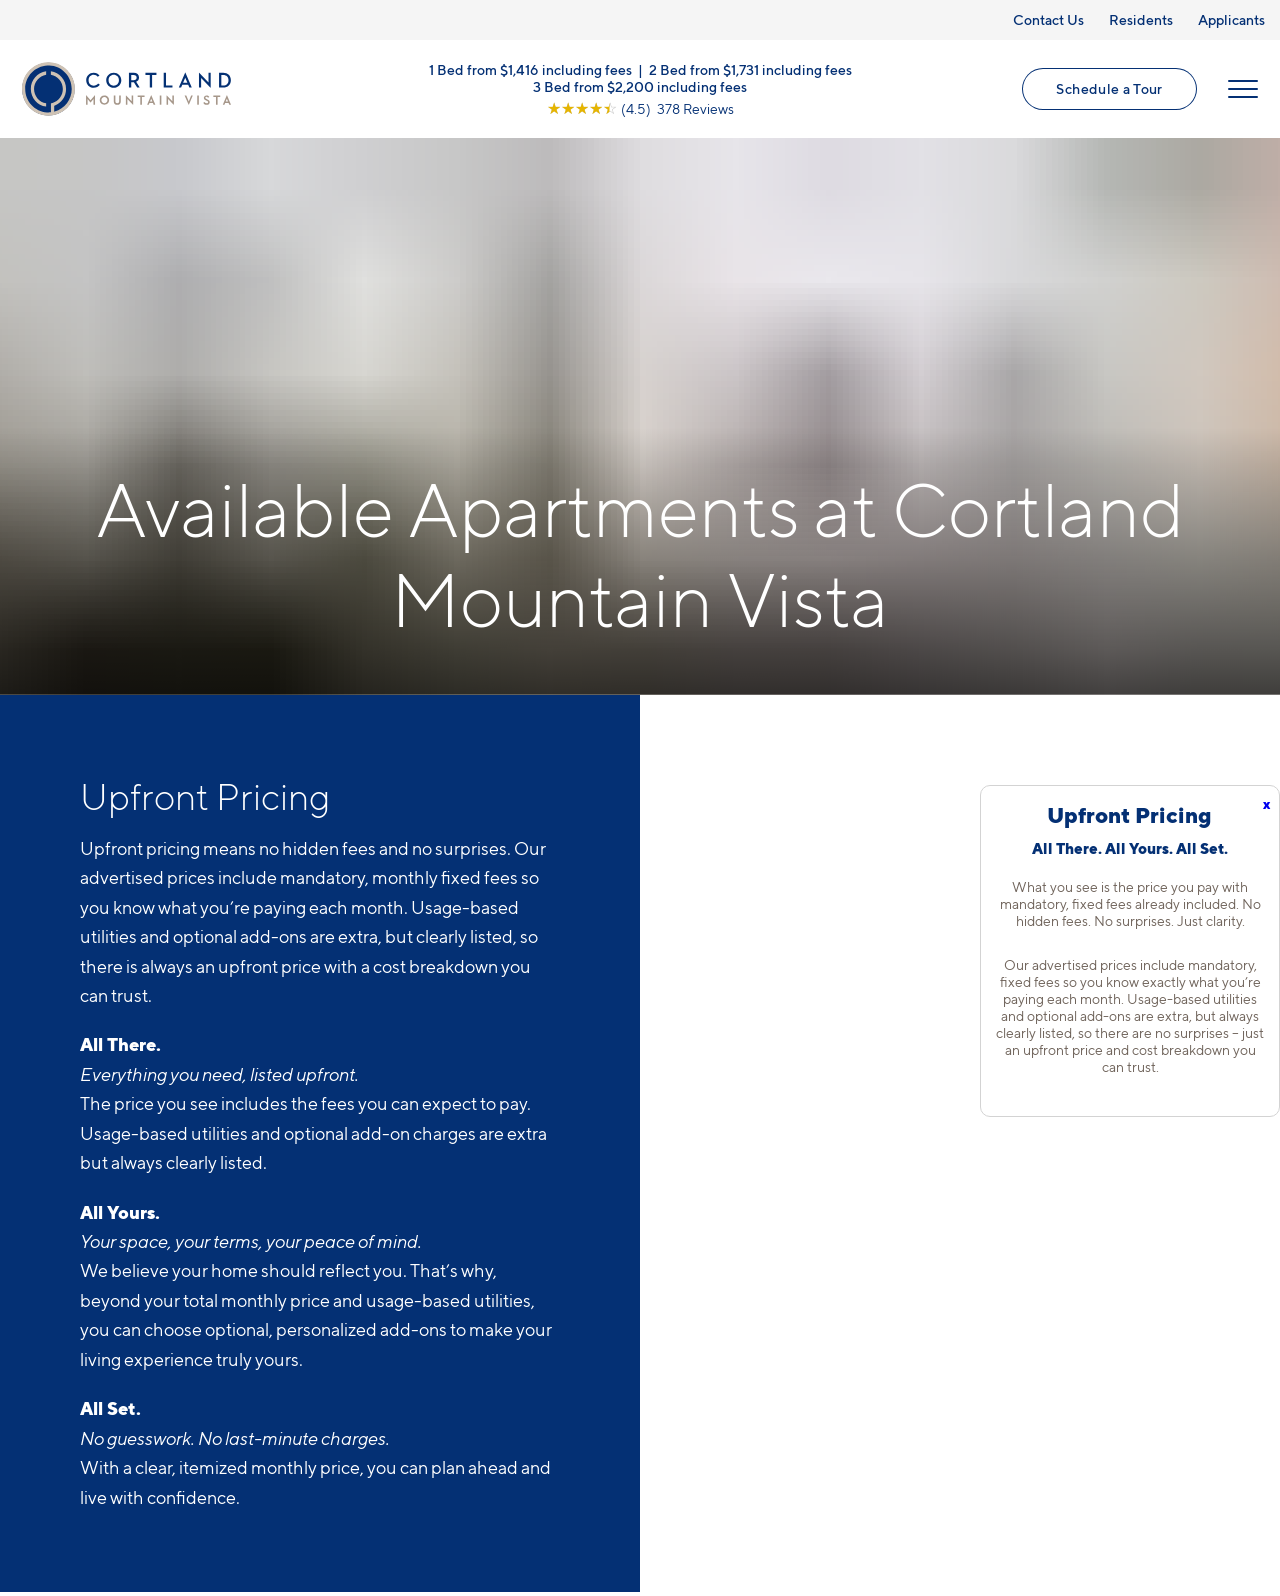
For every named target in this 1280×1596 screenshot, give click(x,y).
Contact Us (1048, 19)
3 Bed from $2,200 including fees (640, 87)
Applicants (1231, 19)
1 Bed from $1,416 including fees (530, 70)
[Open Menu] (1242, 91)
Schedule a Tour (1109, 90)
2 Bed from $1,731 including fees (750, 70)
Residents (1141, 19)
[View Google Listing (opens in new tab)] (640, 109)
